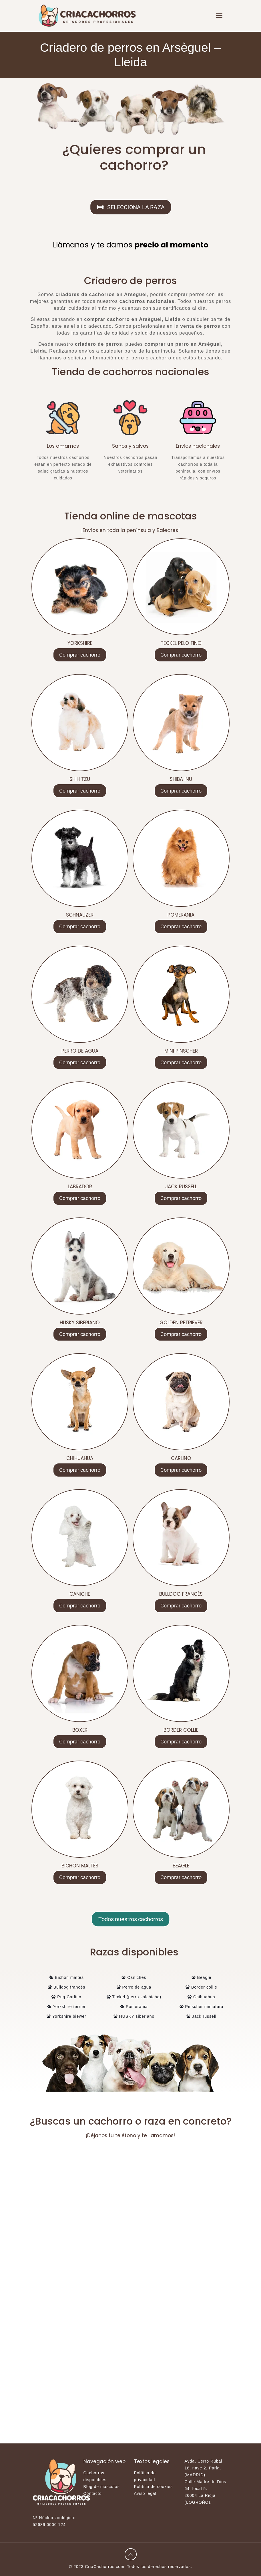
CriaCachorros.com (104, 2566)
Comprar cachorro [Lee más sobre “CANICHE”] (79, 1606)
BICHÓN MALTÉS (79, 1865)
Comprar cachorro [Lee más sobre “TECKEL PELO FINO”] (181, 655)
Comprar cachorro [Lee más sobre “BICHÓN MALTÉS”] (79, 1877)
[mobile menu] (219, 16)
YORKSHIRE (79, 643)
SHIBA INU (181, 779)
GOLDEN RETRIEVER (181, 1322)
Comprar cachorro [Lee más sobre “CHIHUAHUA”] (79, 1470)
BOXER (79, 1730)
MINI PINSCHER (181, 1050)
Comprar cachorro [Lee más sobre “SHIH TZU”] (79, 791)
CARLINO (181, 1458)
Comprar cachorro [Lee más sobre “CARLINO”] (181, 1470)
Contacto (92, 2493)
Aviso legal (145, 2493)
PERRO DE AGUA (79, 1050)
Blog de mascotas (101, 2486)
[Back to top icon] (131, 2554)
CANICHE (79, 1594)
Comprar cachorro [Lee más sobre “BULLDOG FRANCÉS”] (181, 1606)
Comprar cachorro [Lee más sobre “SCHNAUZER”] (79, 926)
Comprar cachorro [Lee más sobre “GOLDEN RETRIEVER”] (181, 1334)
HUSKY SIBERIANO (80, 1322)
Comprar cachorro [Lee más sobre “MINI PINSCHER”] (181, 1062)
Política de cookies (153, 2486)
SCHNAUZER (79, 914)
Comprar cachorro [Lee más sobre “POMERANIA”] (181, 926)
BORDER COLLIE (181, 1730)
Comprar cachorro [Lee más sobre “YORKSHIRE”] (79, 655)
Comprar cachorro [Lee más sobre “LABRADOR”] (79, 1198)
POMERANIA (181, 914)
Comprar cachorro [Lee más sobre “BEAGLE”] (181, 1877)
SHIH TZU (79, 779)
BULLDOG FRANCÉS (181, 1594)
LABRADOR (80, 1186)
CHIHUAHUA (79, 1458)
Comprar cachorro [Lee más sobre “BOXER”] (79, 1742)
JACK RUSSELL (181, 1186)
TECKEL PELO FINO (181, 643)
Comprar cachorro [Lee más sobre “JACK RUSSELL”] (181, 1198)
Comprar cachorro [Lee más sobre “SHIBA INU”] (181, 791)
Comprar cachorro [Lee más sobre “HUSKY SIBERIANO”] (79, 1334)
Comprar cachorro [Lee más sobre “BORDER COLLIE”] (181, 1742)
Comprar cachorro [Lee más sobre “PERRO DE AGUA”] (79, 1062)
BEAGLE (181, 1865)
